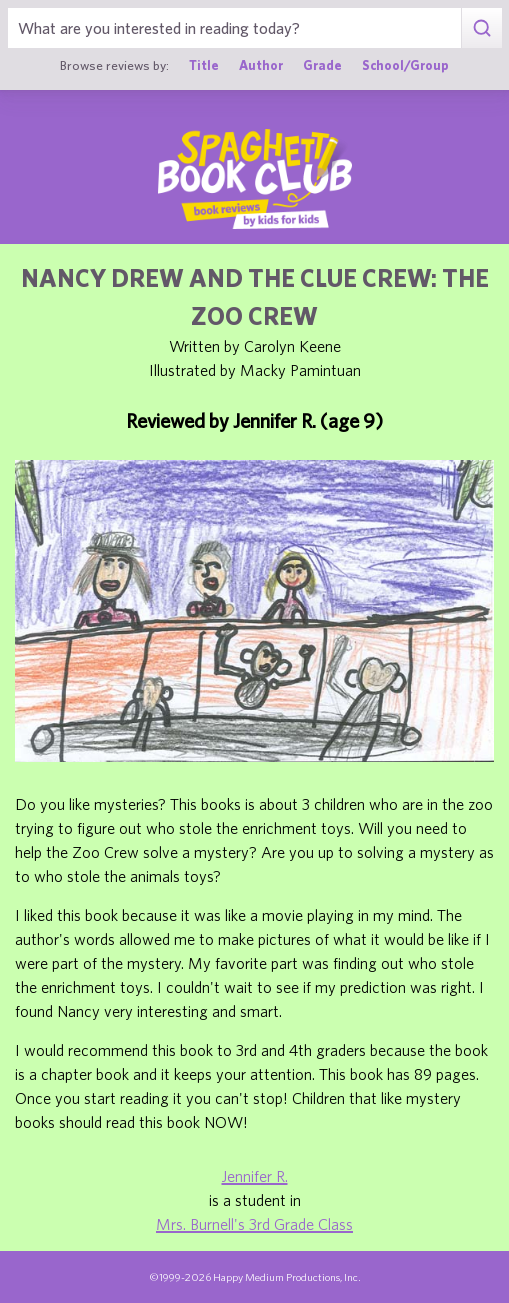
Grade (322, 65)
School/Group (405, 65)
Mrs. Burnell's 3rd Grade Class (254, 1224)
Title (204, 65)
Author (261, 65)
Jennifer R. (255, 1176)
